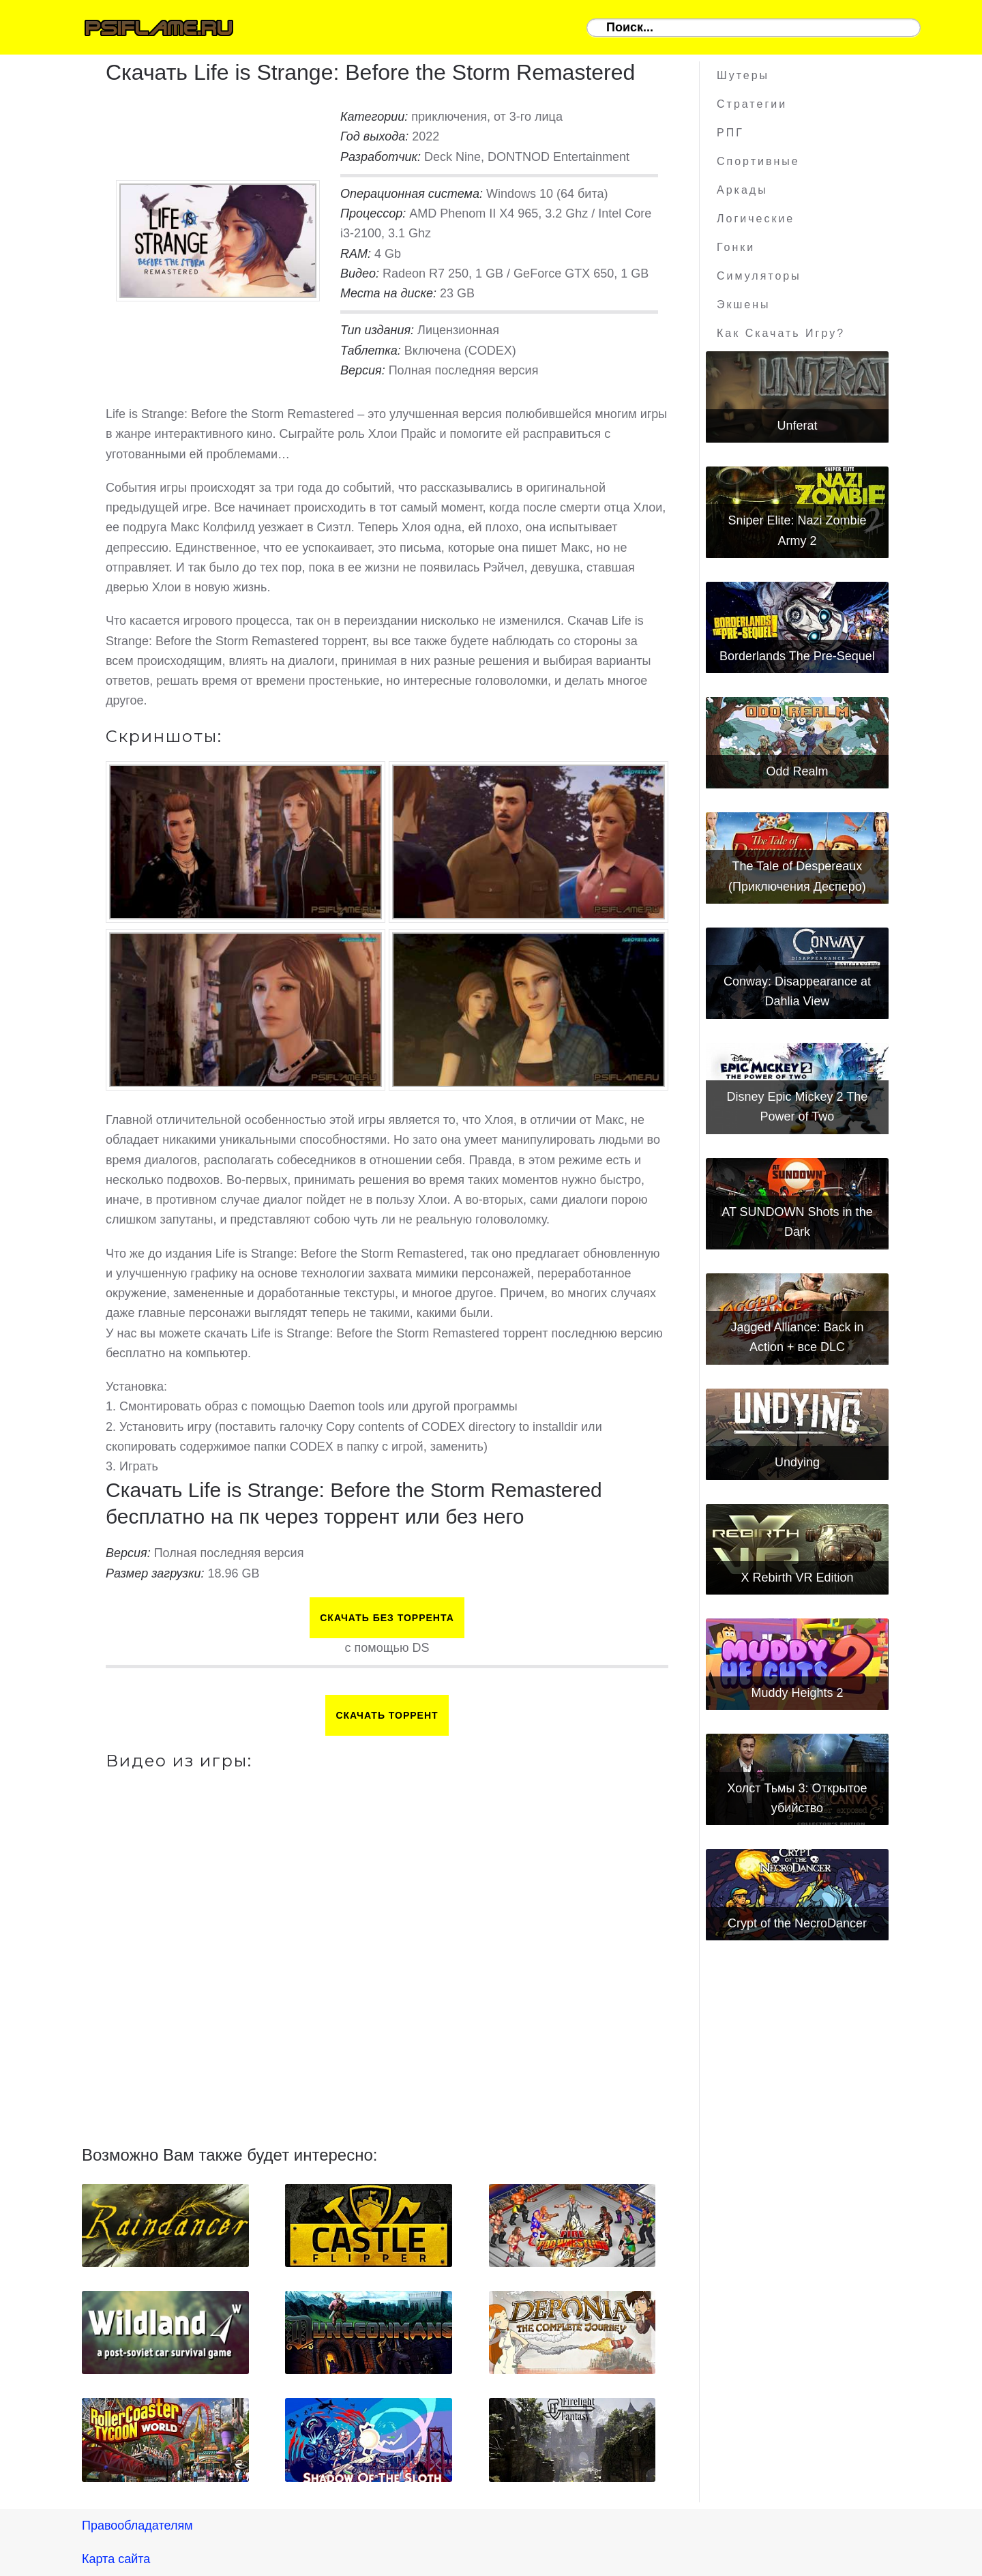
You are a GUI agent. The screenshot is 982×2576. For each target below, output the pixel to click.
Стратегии (752, 104)
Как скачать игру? (781, 333)
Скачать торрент (387, 1715)
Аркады (742, 190)
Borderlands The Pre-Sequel (797, 656)
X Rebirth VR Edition (797, 1577)
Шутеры (743, 75)
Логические (755, 218)
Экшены (744, 304)
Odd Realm (797, 771)
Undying (797, 1462)
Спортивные (758, 161)
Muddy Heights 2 (797, 1693)
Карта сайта (116, 2559)
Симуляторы (759, 276)
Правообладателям (137, 2525)
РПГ (730, 132)
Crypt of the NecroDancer (797, 1923)
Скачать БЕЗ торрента (387, 1617)
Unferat (797, 425)
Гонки (736, 247)
